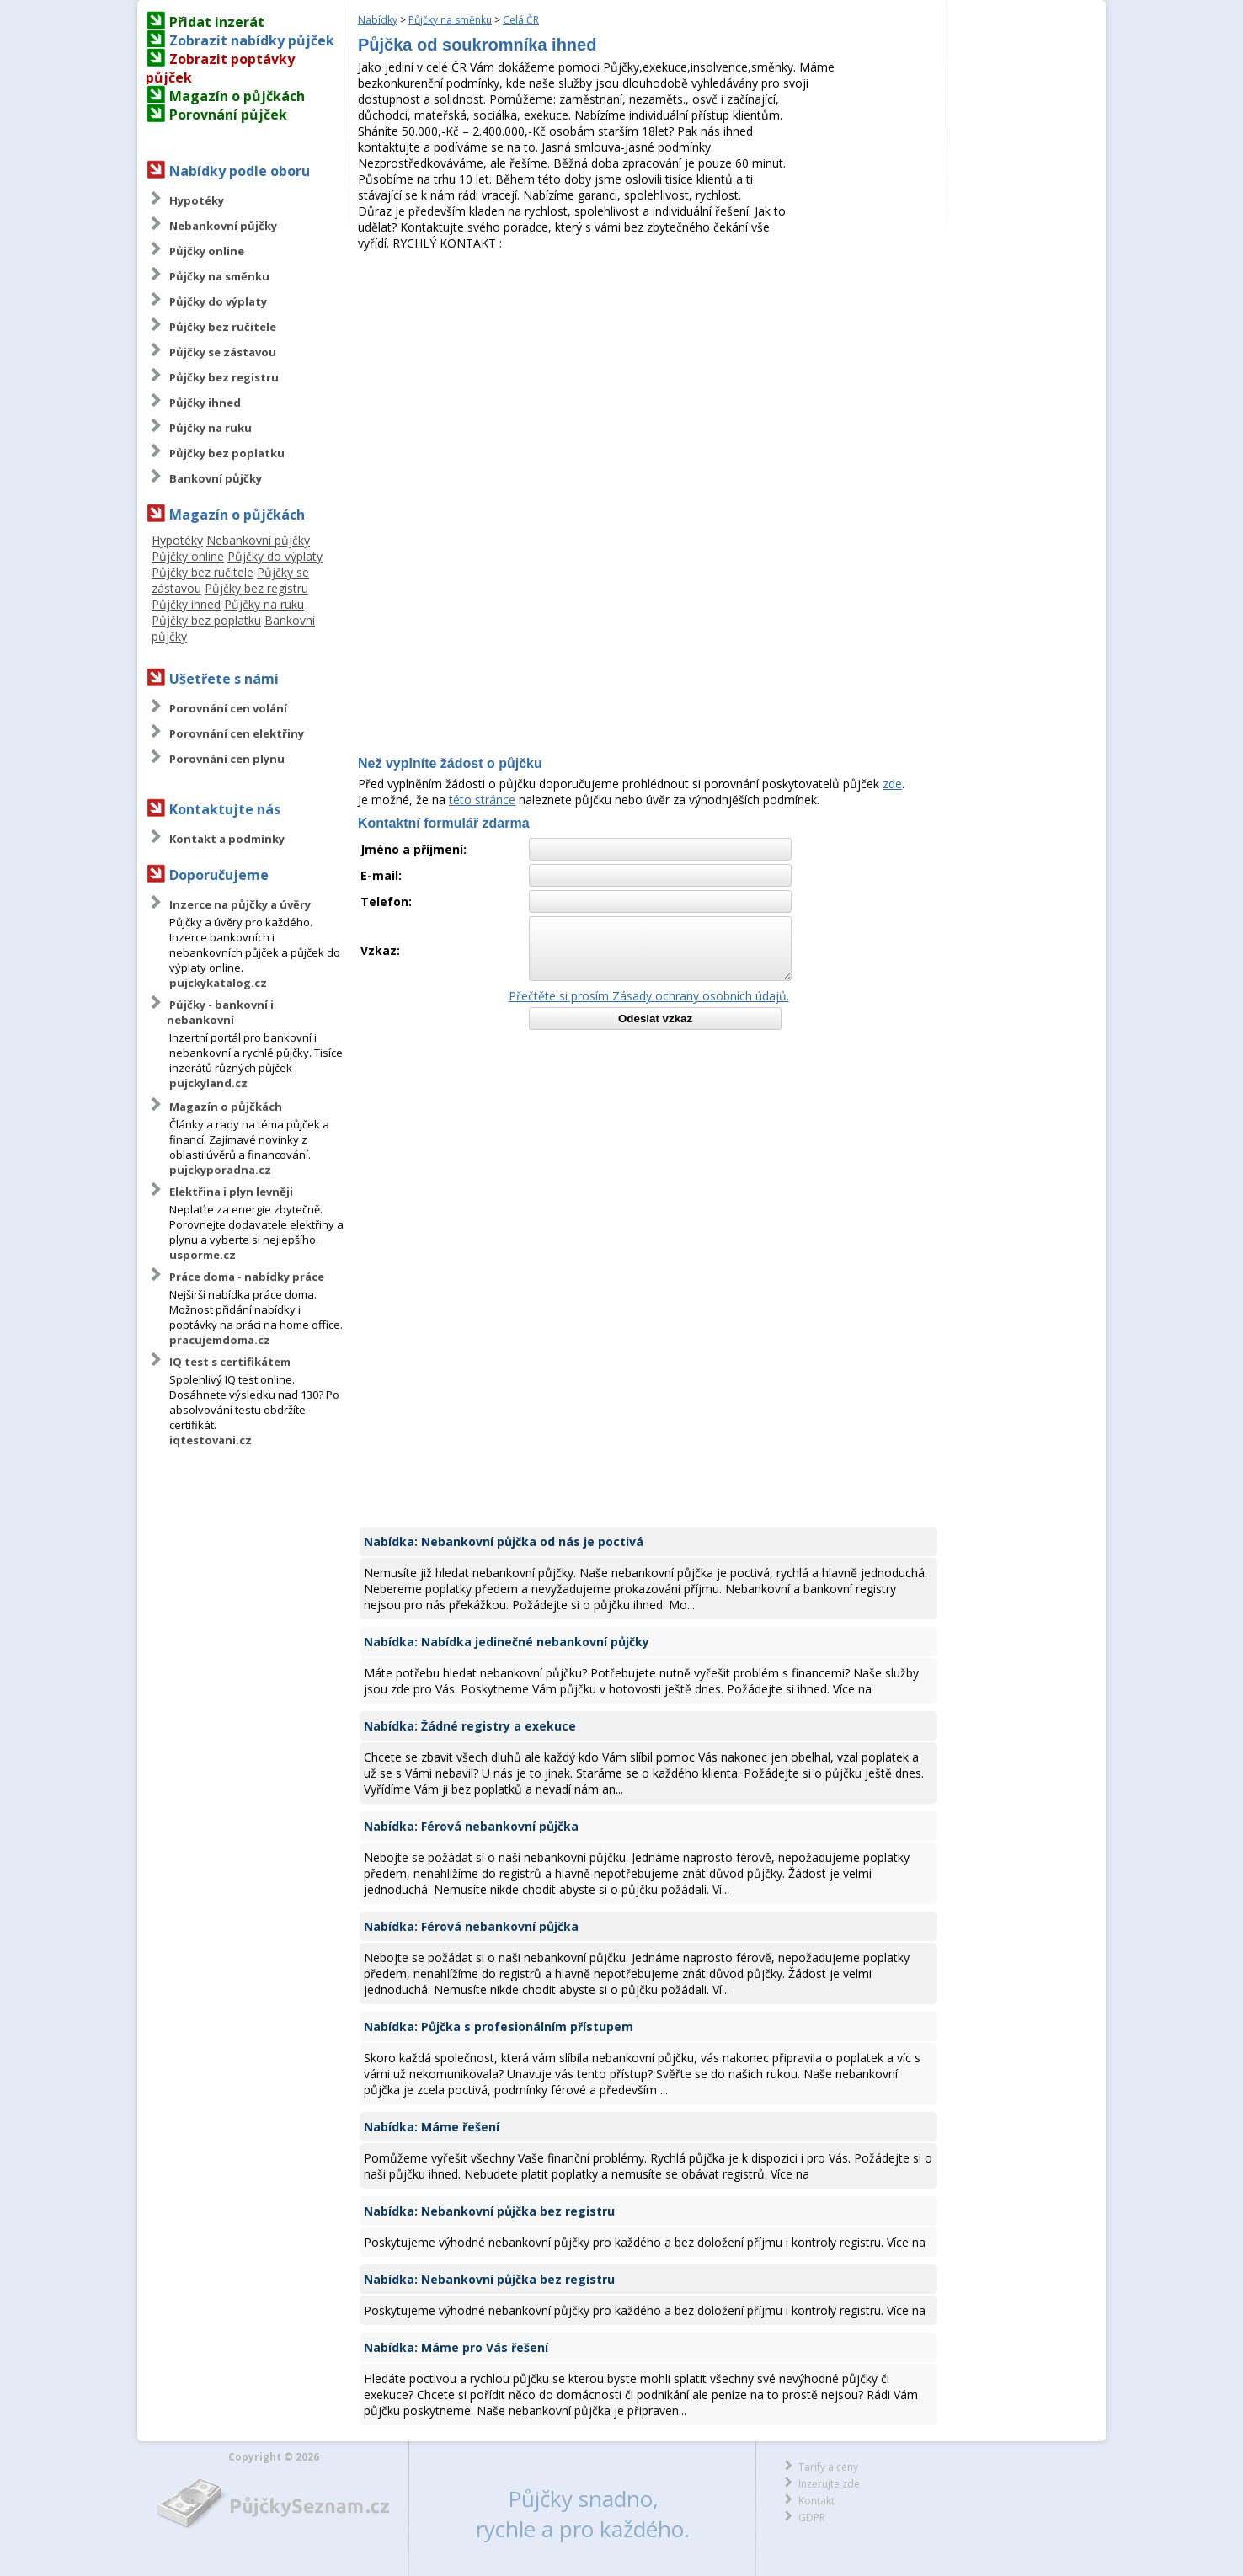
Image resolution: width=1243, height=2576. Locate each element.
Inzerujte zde (829, 2484)
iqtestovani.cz (210, 1440)
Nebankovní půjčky (223, 225)
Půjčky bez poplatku (227, 453)
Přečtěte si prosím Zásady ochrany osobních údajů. (649, 996)
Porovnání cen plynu (227, 758)
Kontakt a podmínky (227, 838)
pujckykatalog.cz (218, 982)
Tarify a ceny (828, 2467)
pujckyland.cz (208, 1083)
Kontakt (816, 2500)
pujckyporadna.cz (220, 1169)
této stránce (482, 800)
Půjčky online (206, 251)
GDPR (811, 2517)
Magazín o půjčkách (237, 96)
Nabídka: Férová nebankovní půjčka (471, 1826)
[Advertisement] (648, 377)
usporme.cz (202, 1254)
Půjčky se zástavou (222, 352)
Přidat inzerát (216, 22)
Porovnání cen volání (228, 708)
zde (892, 784)
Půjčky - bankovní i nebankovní (220, 1012)
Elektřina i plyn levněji (231, 1191)
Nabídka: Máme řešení (431, 2127)
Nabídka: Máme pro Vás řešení (456, 2347)
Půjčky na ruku (210, 427)
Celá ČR (521, 20)
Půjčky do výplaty (218, 301)
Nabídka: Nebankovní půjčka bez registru (489, 2211)
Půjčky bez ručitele (222, 326)
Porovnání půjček (228, 114)
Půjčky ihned (205, 402)
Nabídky (377, 20)
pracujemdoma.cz (219, 1339)
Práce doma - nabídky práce (246, 1276)
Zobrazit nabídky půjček (251, 40)
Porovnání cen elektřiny (236, 733)
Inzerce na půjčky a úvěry (240, 904)
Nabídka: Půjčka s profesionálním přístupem (498, 2027)
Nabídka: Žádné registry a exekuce (470, 1726)
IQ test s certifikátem (230, 1361)
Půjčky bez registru (224, 377)
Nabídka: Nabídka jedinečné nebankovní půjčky (506, 1642)
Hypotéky (196, 200)
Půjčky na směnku (219, 276)
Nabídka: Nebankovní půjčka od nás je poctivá (503, 1541)
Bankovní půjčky (215, 478)
